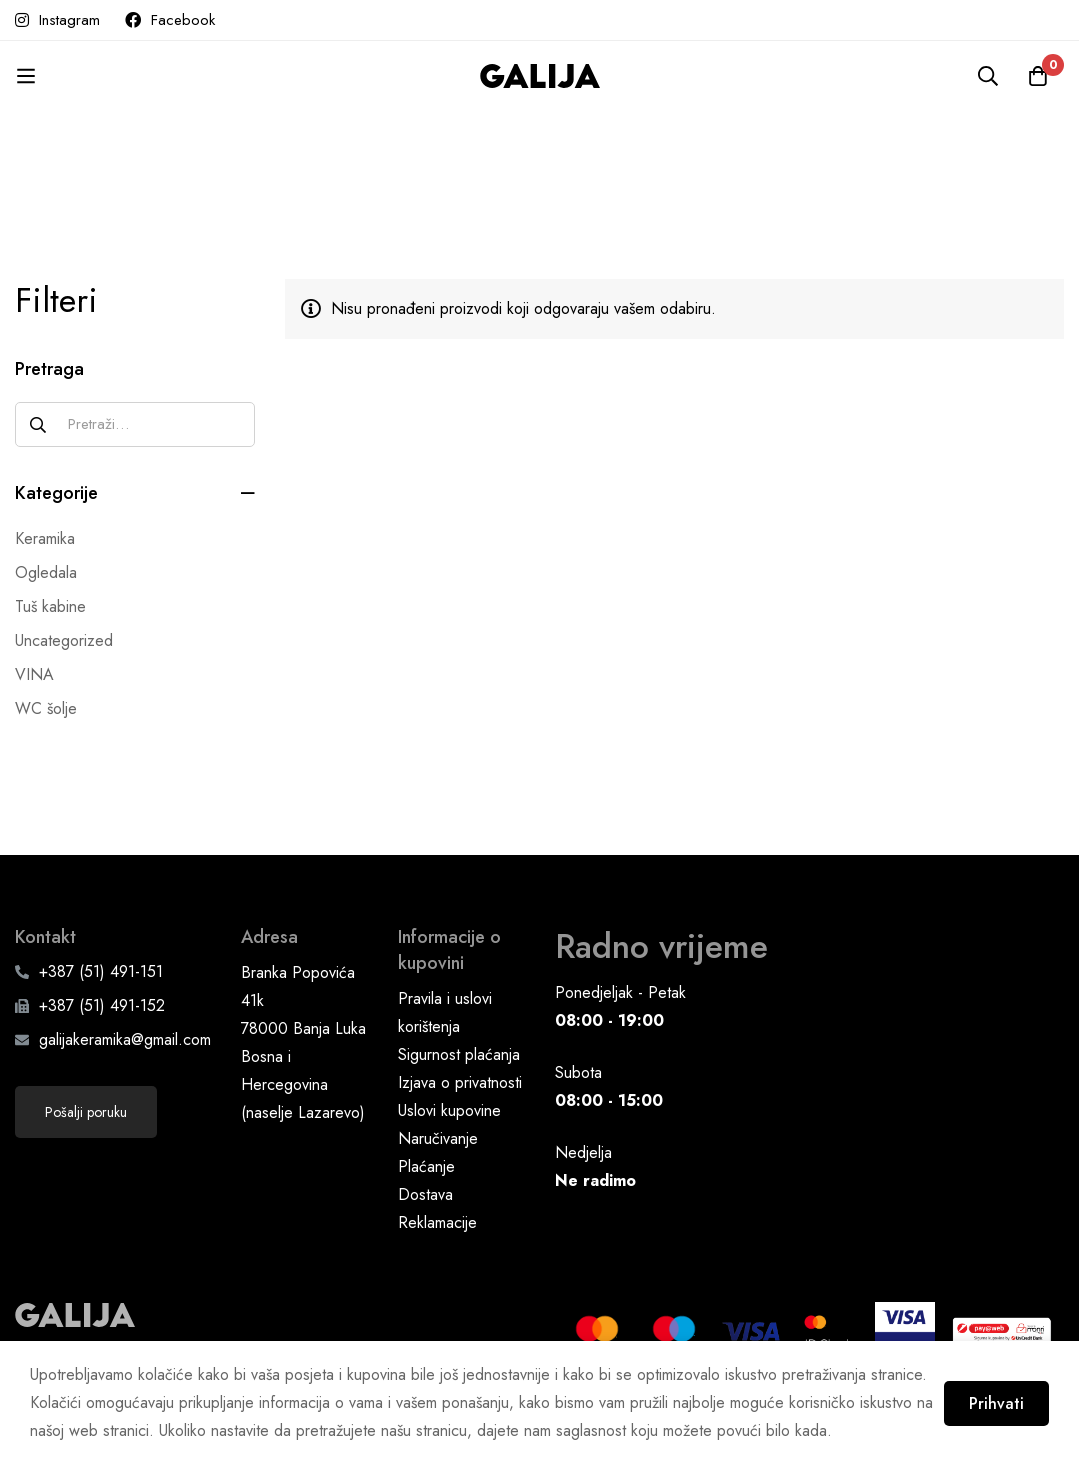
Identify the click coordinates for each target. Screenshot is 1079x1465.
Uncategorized (64, 640)
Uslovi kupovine (449, 1110)
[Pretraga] (988, 76)
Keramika (45, 538)
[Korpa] (1038, 76)
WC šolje (46, 708)
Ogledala (46, 572)
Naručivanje (438, 1138)
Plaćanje (426, 1166)
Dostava (425, 1194)
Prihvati (996, 1403)
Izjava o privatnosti (460, 1082)
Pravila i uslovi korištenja (445, 1012)
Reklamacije (437, 1222)
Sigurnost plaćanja (459, 1054)
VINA (34, 674)
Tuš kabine (50, 606)
